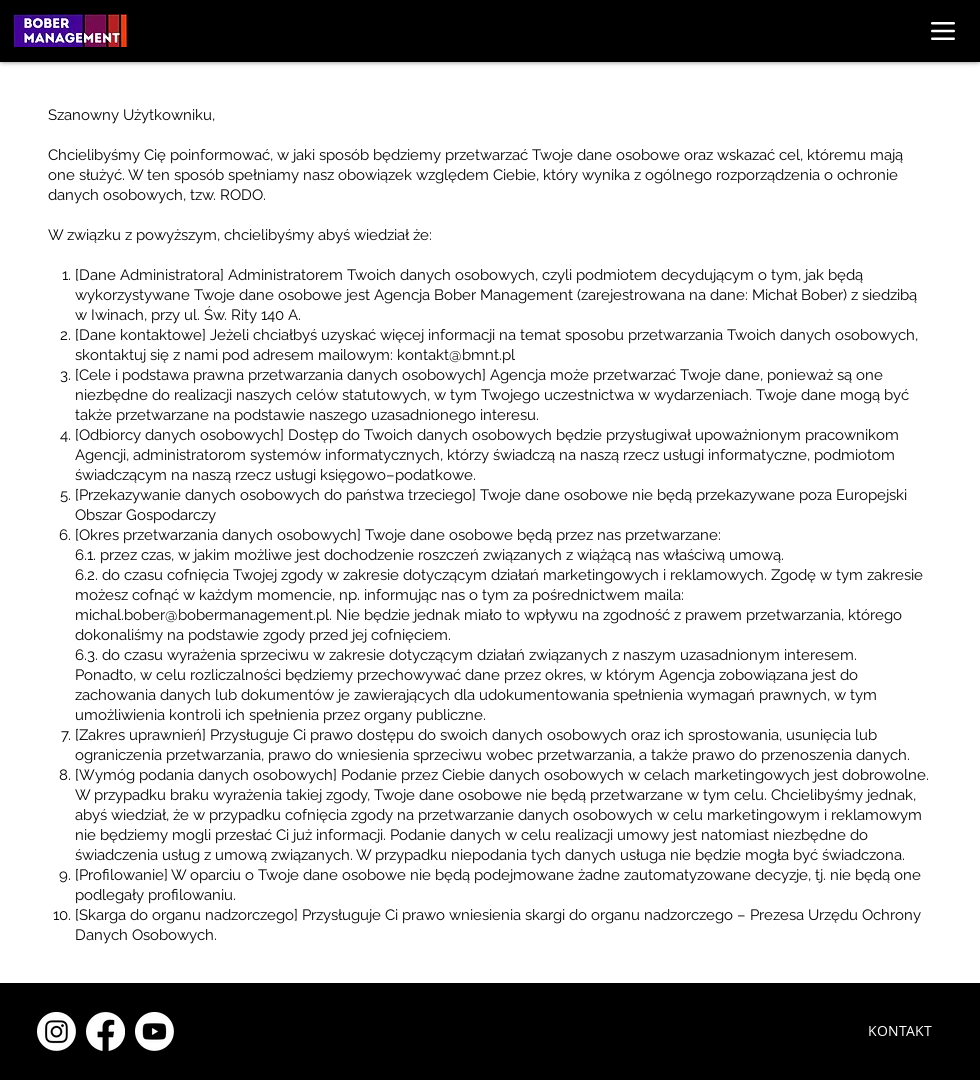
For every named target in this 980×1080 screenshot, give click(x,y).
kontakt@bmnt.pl (456, 355)
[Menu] (942, 30)
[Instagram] (56, 1031)
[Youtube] (154, 1031)
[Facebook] (105, 1031)
